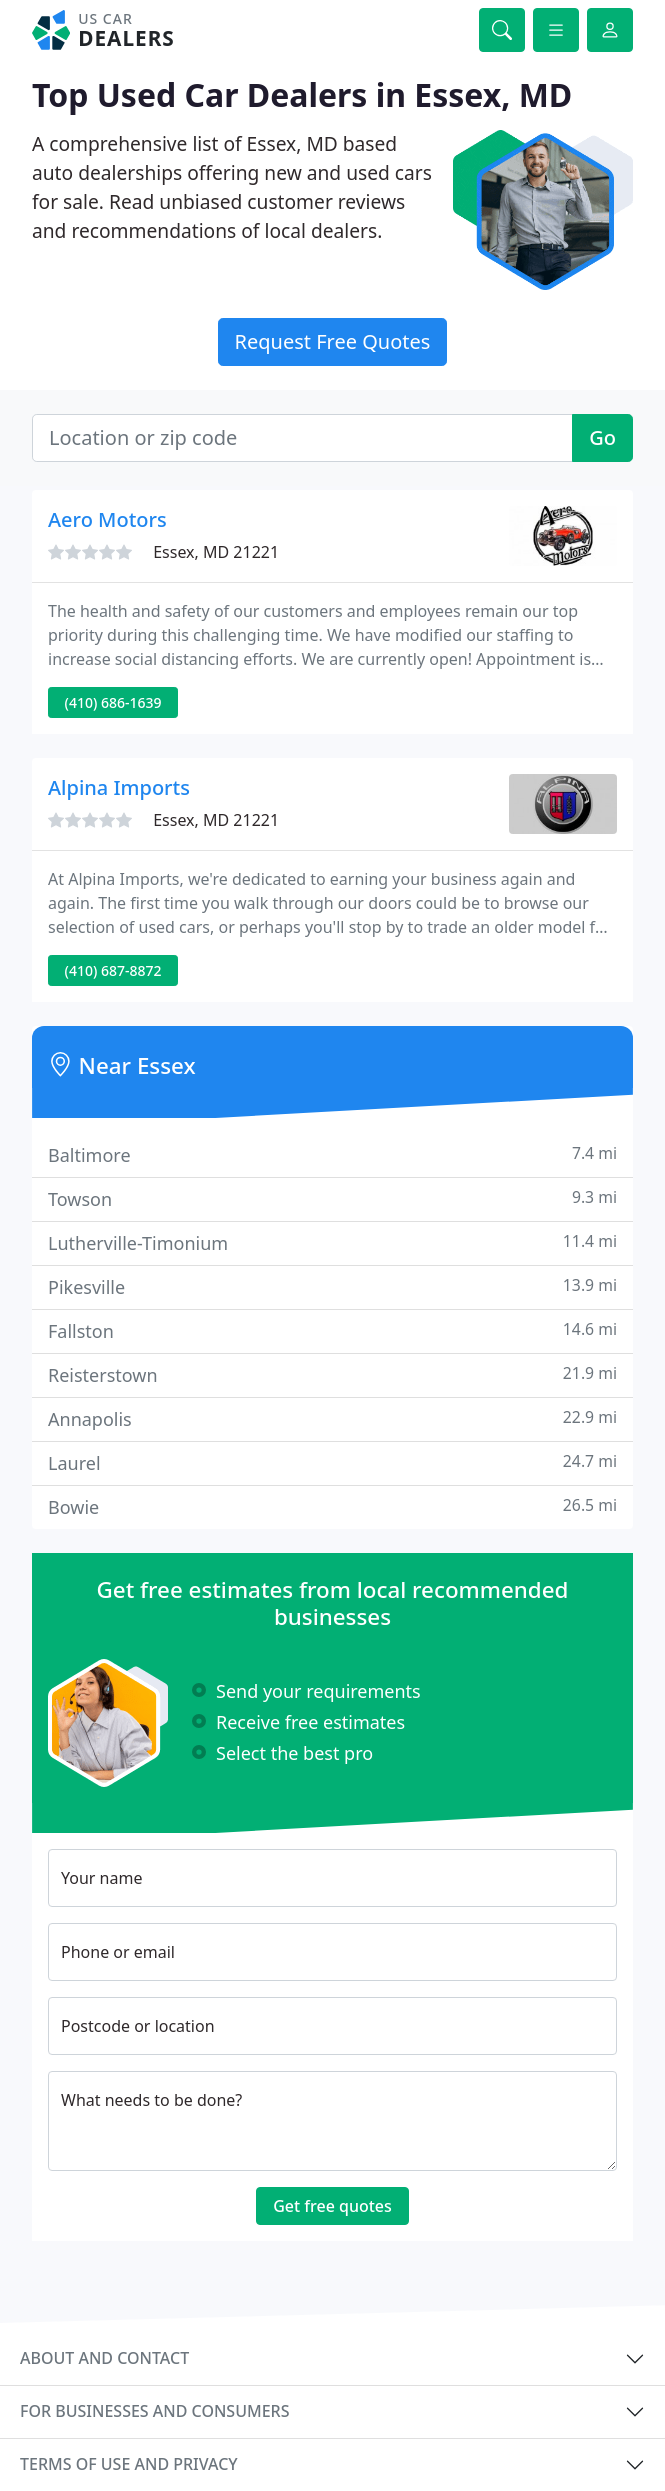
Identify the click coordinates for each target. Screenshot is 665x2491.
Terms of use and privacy (129, 2464)
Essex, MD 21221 (216, 552)
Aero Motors (107, 519)
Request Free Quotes (333, 341)
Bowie (332, 1506)
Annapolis (332, 1418)
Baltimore (332, 1154)
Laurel (332, 1462)
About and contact (104, 2358)
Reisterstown (332, 1374)
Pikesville (332, 1286)
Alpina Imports (119, 787)
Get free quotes (332, 2206)
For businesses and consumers (154, 2411)
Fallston (332, 1330)
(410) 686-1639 (113, 702)
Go (602, 437)
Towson (332, 1198)
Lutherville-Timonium (332, 1242)
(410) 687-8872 (113, 970)
